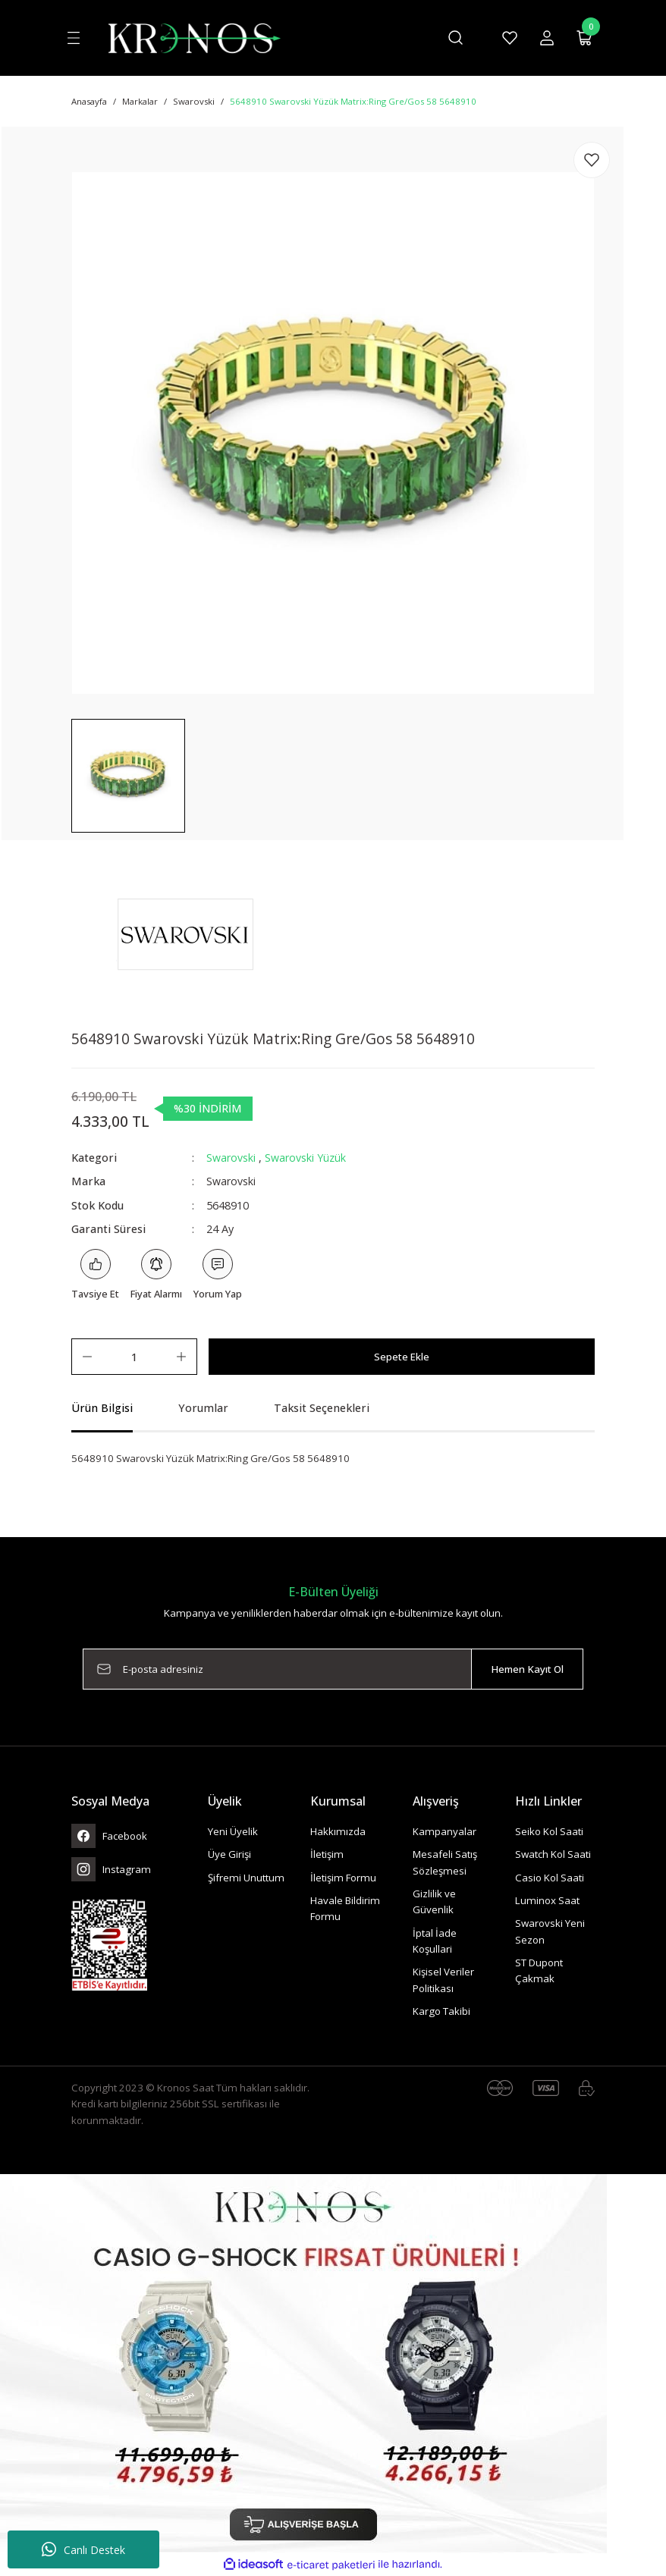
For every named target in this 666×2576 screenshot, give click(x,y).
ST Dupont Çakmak (539, 1970)
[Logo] (194, 36)
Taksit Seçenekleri (321, 1408)
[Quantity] (134, 1357)
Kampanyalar (444, 1831)
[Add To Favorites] (591, 160)
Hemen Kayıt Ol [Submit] (527, 1669)
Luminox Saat (547, 1900)
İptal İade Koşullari (435, 1941)
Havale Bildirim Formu (345, 1908)
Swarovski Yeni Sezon (550, 1932)
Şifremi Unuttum (246, 1877)
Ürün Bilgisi (102, 1408)
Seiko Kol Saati (549, 1831)
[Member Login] (547, 38)
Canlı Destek (83, 2549)
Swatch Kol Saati (553, 1855)
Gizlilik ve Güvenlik (434, 1901)
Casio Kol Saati (549, 1877)
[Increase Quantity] (181, 1357)
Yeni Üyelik (233, 1831)
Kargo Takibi (441, 2011)
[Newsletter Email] (333, 1669)
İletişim (327, 1855)
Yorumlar (203, 1408)
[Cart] (585, 38)
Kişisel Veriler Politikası (443, 1979)
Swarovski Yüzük (305, 1157)
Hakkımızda (338, 1831)
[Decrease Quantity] (87, 1357)
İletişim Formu (343, 1877)
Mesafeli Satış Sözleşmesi (445, 1863)
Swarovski (231, 1157)
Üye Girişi (229, 1855)
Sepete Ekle (402, 1356)
